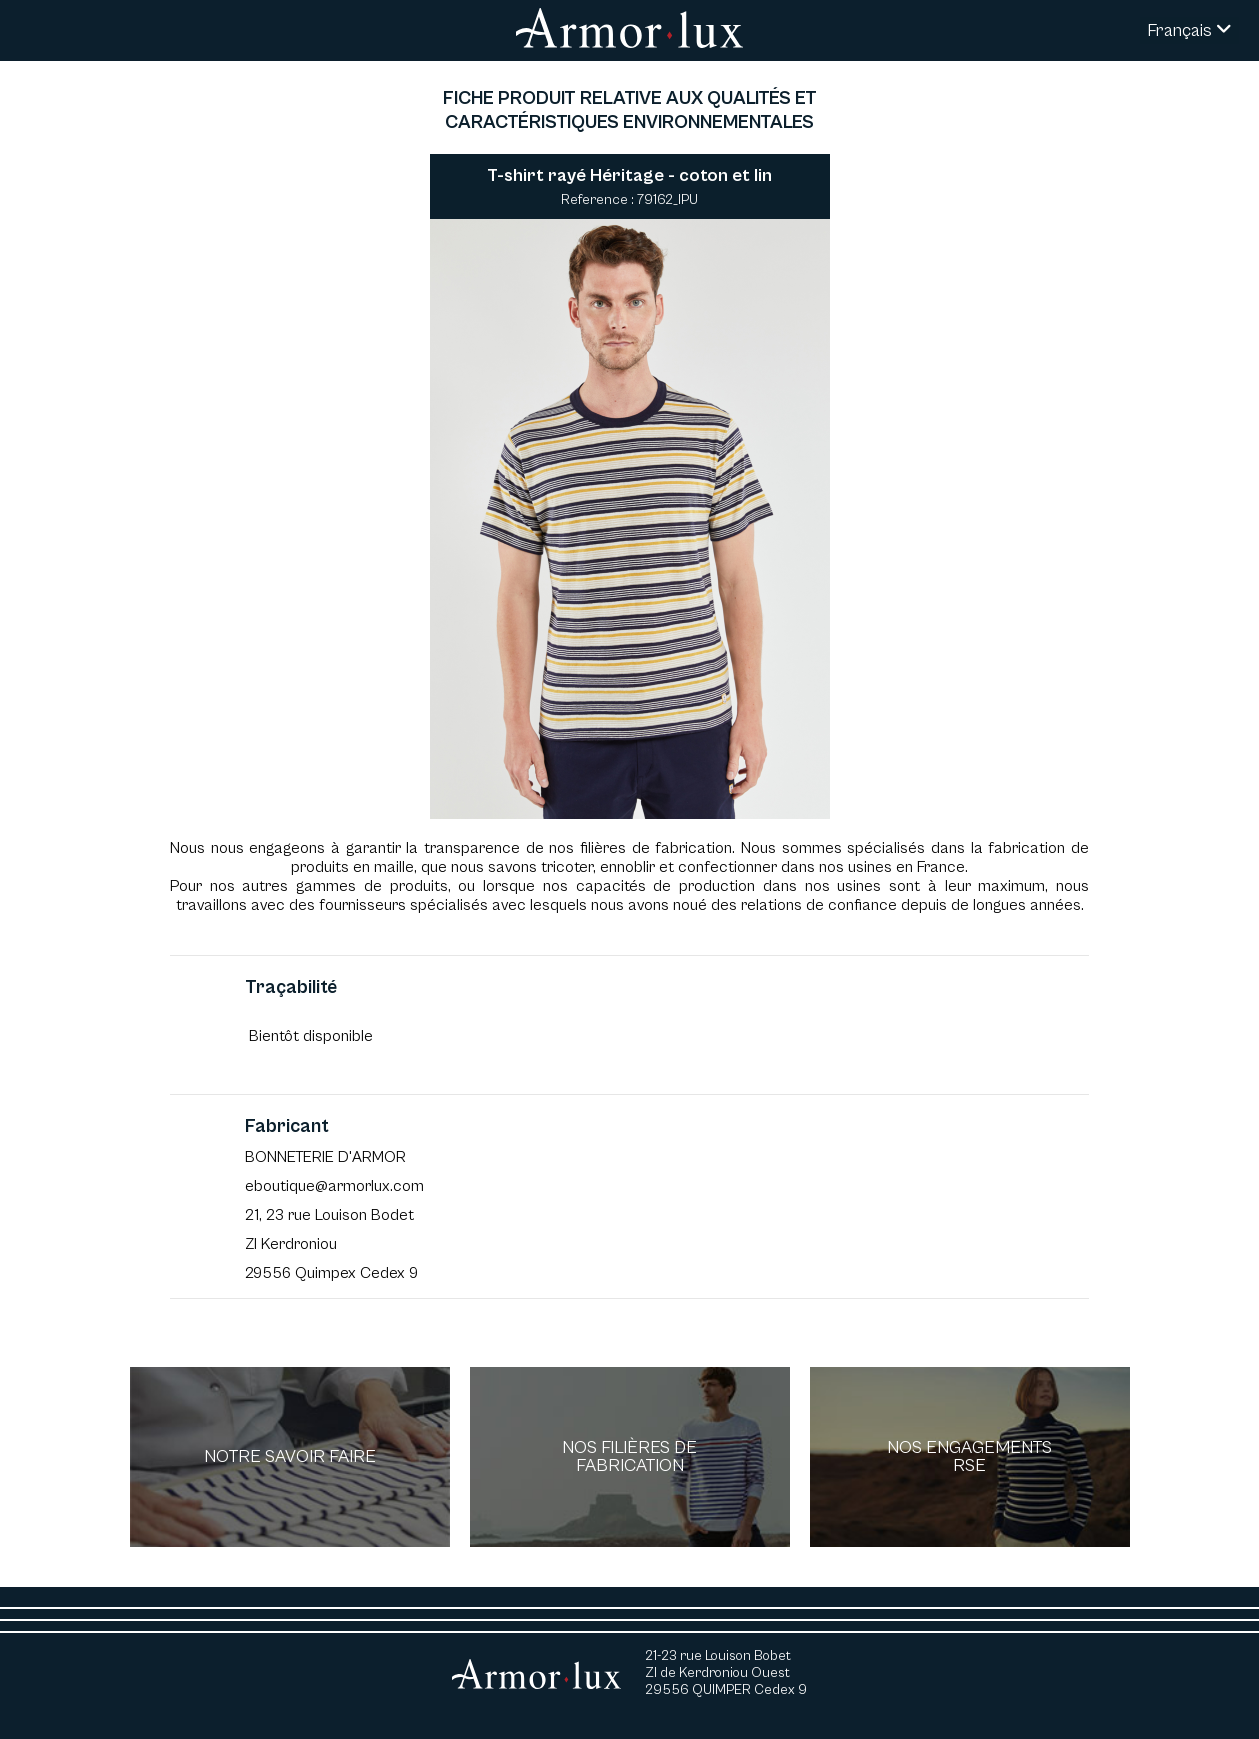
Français (1189, 30)
